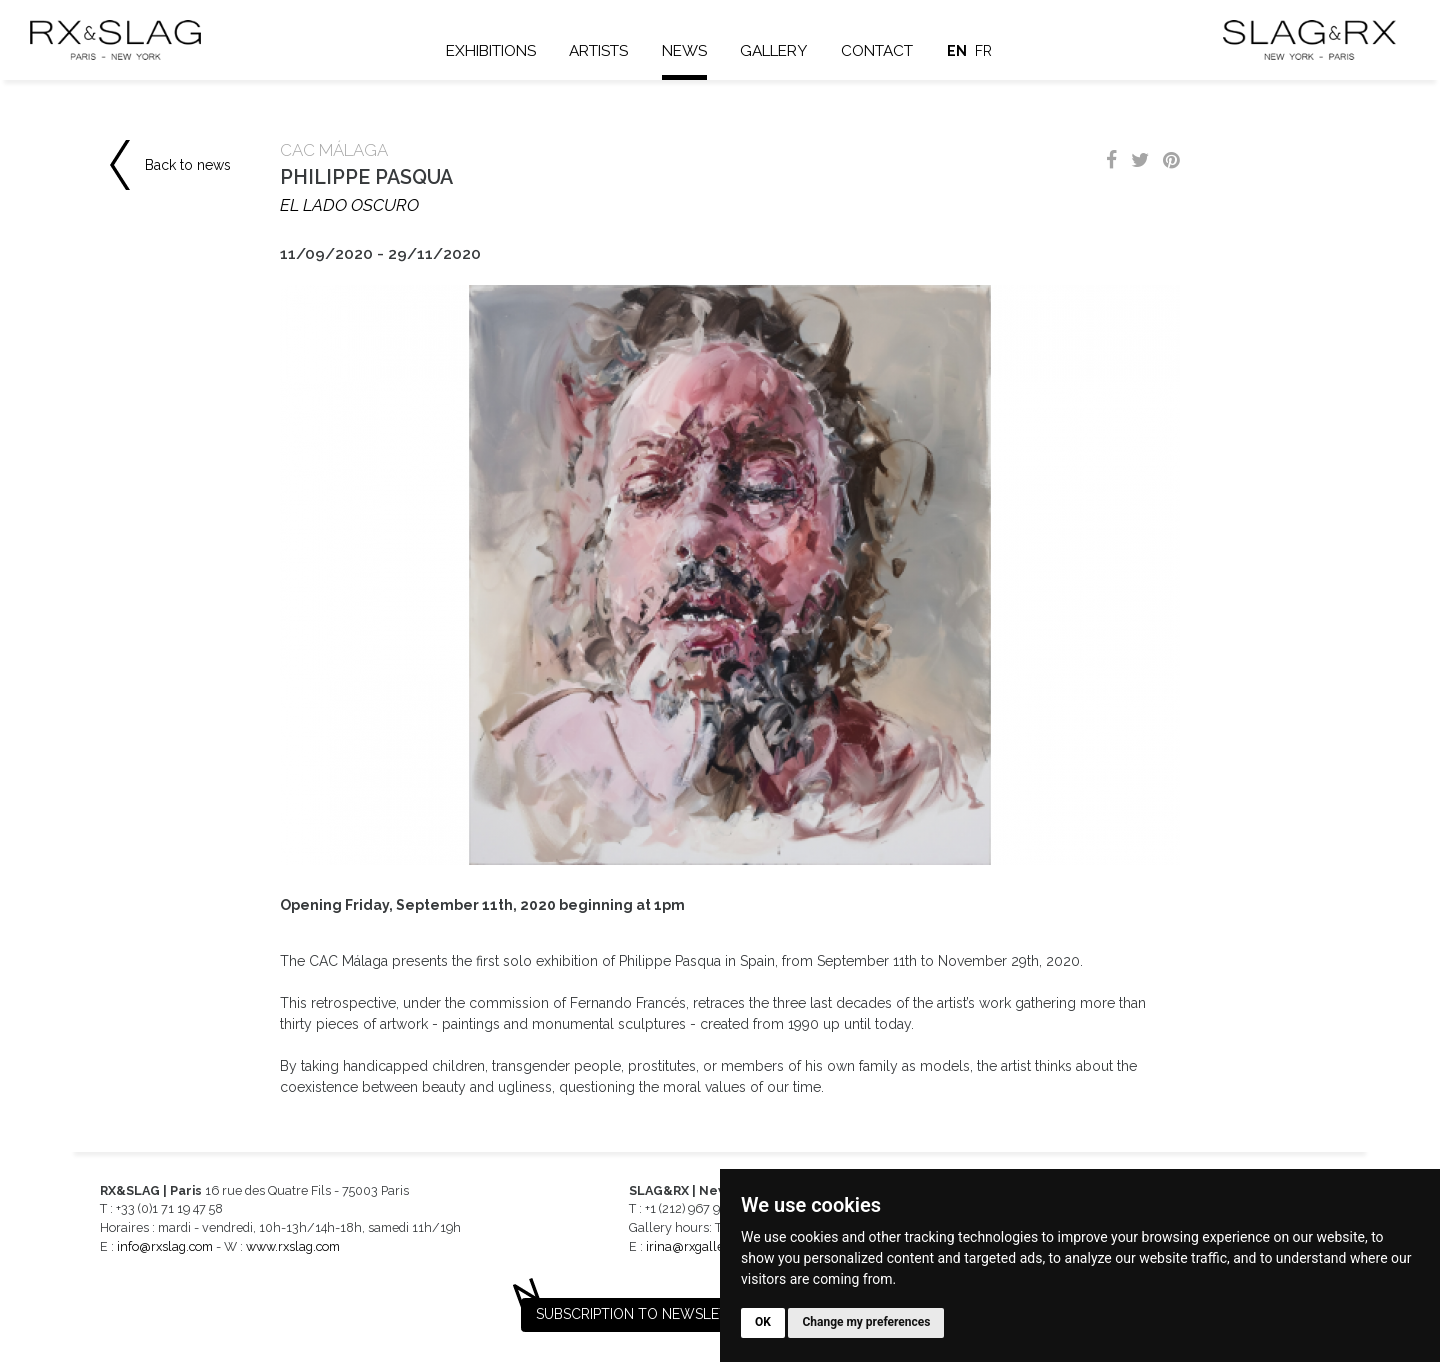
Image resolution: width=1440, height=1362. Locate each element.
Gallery (773, 51)
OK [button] (763, 1322)
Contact (877, 51)
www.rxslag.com (293, 1246)
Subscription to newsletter (645, 1314)
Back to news (188, 165)
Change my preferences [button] (866, 1322)
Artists (598, 51)
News (684, 51)
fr (983, 51)
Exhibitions (491, 51)
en (957, 51)
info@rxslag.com (165, 1246)
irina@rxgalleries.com (709, 1246)
